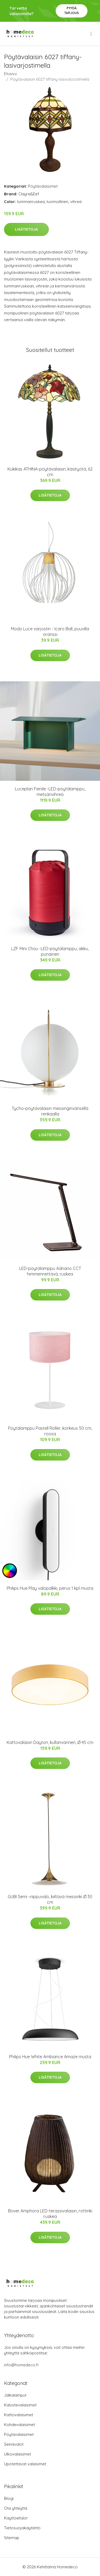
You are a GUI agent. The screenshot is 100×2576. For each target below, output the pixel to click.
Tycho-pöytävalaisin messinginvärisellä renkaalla (50, 1111)
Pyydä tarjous (71, 10)
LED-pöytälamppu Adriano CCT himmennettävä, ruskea (50, 1271)
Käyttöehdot (15, 2518)
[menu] (91, 33)
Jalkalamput (15, 2395)
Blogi (9, 2498)
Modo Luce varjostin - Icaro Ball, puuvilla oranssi (50, 631)
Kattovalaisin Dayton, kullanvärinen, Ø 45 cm (50, 1742)
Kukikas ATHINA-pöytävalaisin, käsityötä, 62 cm (50, 471)
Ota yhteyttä (15, 2508)
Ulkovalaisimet (17, 2454)
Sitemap (11, 2537)
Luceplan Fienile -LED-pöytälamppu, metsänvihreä (50, 791)
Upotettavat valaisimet (25, 2463)
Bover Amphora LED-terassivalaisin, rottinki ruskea (50, 2213)
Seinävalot (13, 2444)
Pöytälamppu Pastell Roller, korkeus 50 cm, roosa (50, 1430)
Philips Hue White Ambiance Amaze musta (50, 2056)
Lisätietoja (26, 229)
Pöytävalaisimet (43, 186)
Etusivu (10, 73)
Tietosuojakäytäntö (22, 2527)
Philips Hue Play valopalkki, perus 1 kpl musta (50, 1588)
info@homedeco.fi (21, 2364)
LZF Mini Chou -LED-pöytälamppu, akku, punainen (50, 951)
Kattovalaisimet (18, 2414)
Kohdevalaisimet (19, 2424)
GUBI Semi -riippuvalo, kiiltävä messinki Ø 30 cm (50, 1899)
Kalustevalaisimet (20, 2404)
